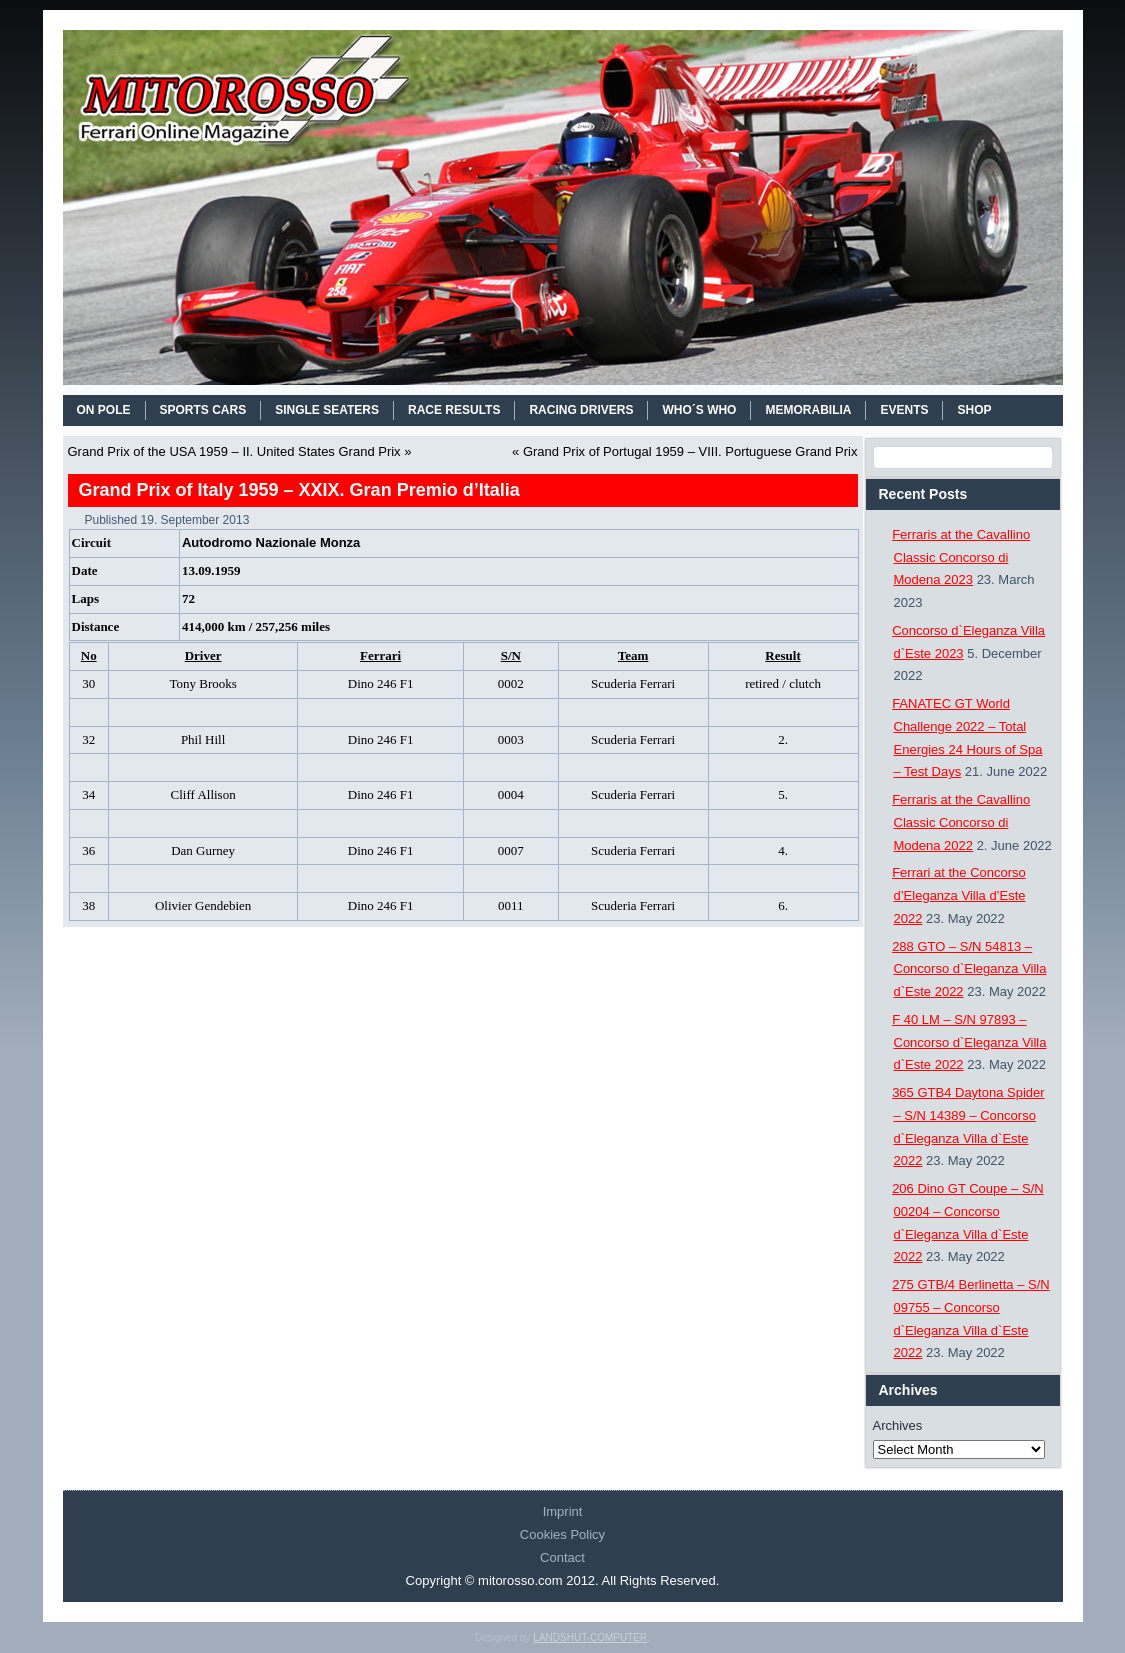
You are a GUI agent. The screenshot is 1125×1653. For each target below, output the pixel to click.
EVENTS (904, 410)
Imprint (563, 1511)
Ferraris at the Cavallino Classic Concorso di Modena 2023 (961, 557)
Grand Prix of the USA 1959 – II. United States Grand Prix (234, 451)
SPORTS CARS (203, 410)
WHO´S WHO (699, 410)
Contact (562, 1557)
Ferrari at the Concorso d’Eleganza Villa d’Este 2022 (959, 895)
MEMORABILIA (808, 410)
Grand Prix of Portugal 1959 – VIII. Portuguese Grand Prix (690, 451)
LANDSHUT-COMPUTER (590, 1637)
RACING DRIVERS (581, 410)
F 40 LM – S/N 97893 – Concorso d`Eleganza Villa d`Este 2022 (969, 1042)
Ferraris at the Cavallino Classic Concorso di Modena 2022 (961, 822)
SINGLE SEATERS (327, 410)
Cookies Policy (562, 1534)
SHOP (974, 410)
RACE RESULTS (454, 410)
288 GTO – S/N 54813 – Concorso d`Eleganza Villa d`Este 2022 (969, 969)
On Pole (104, 410)
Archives (898, 1425)
